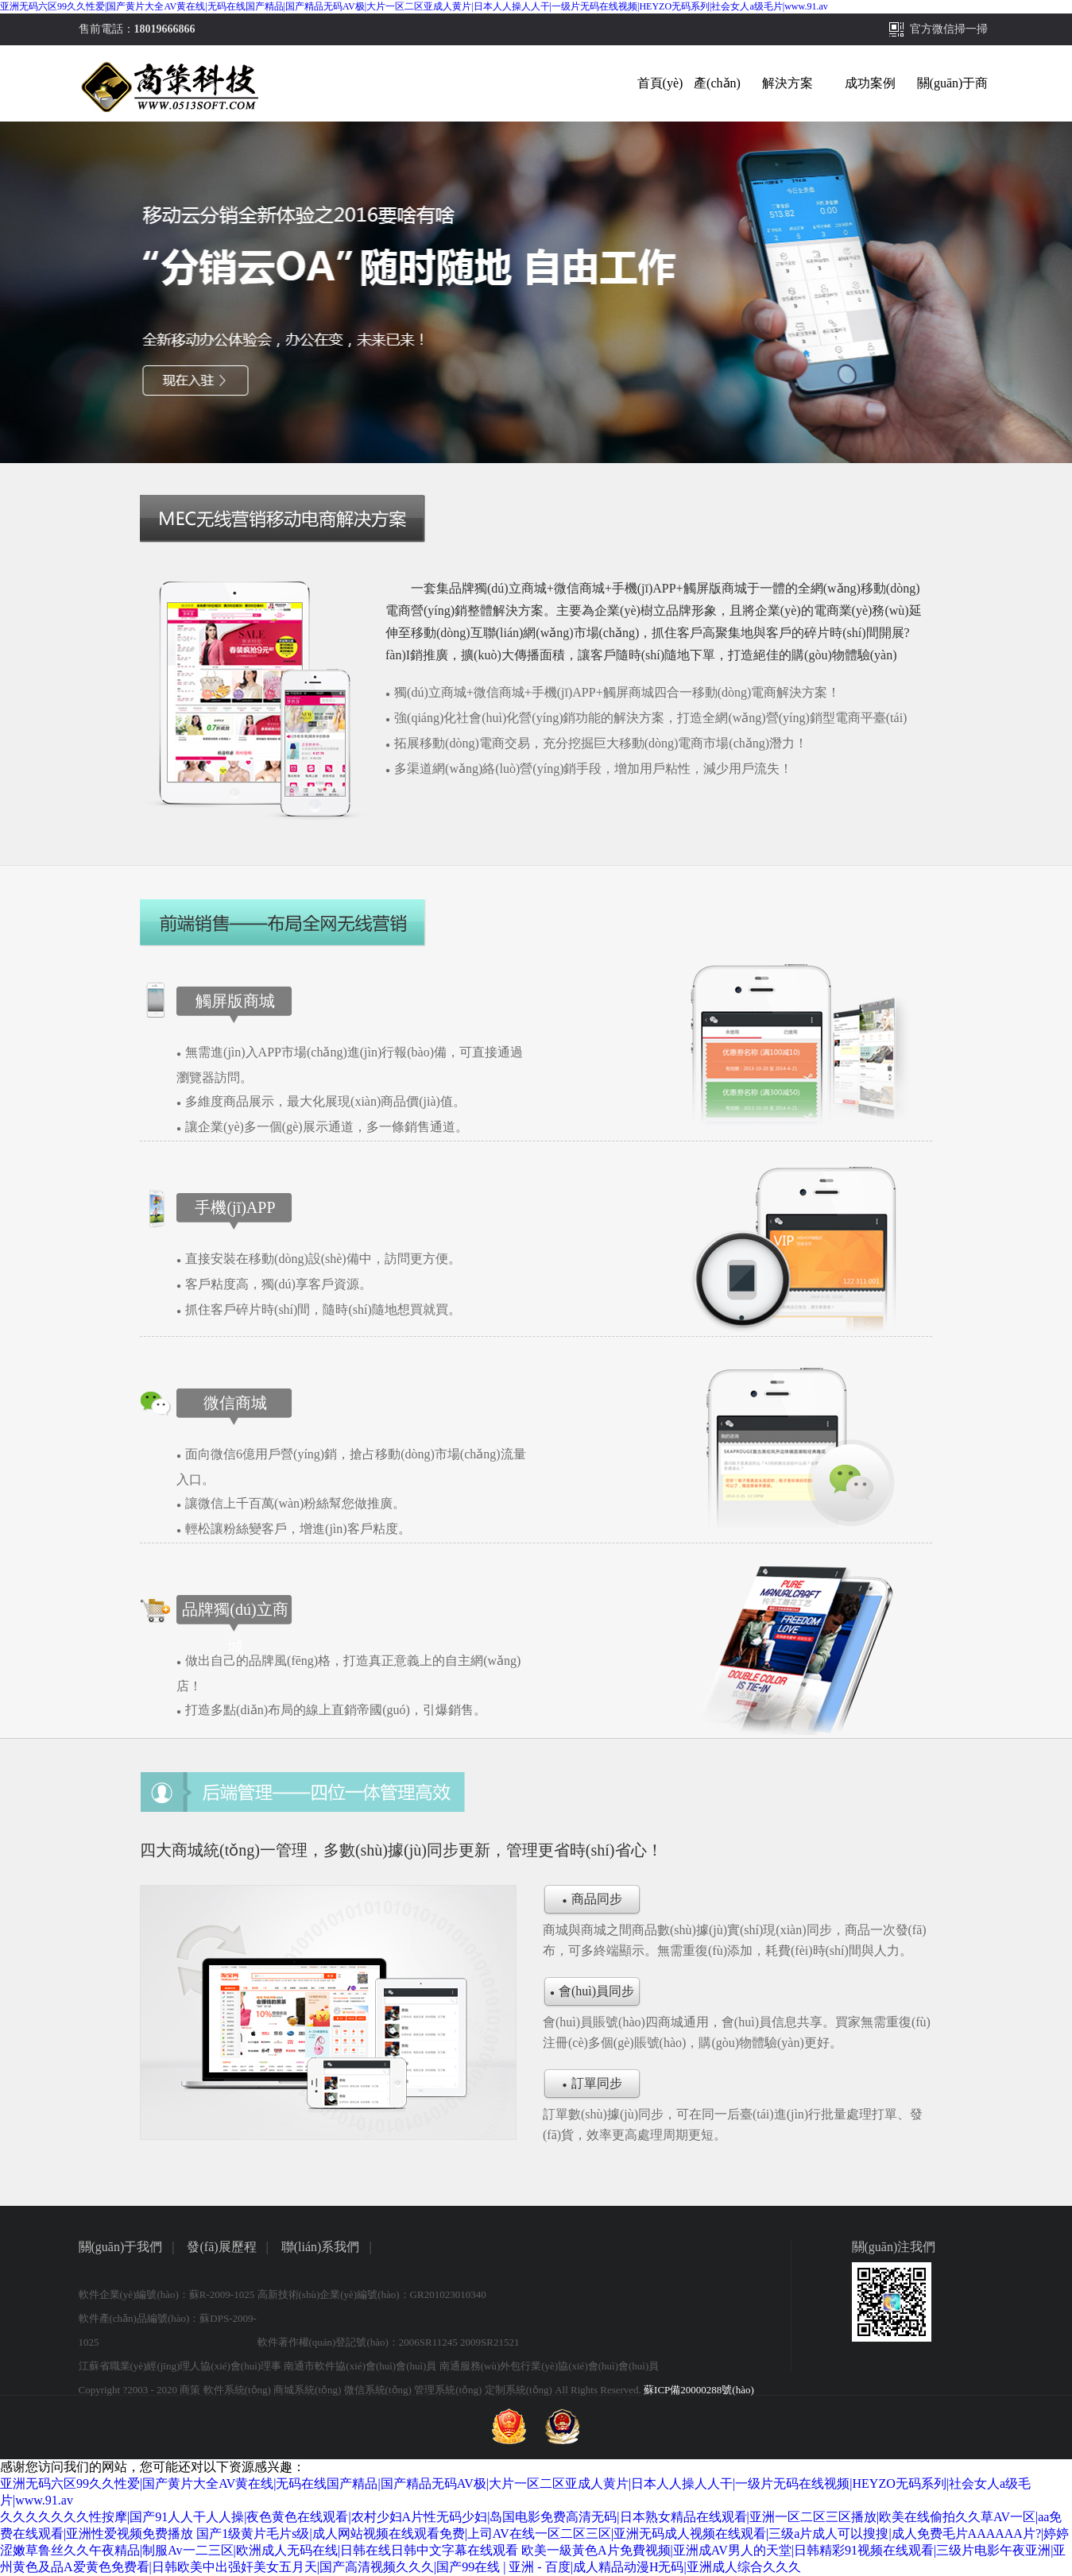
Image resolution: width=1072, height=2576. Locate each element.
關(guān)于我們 (121, 2247)
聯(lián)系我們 (320, 2247)
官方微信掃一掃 (949, 29)
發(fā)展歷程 (221, 2247)
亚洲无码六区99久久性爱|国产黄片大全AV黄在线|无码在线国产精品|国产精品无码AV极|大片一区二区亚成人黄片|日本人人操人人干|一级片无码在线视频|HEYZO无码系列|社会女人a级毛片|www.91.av (414, 6)
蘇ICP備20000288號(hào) (699, 2390)
